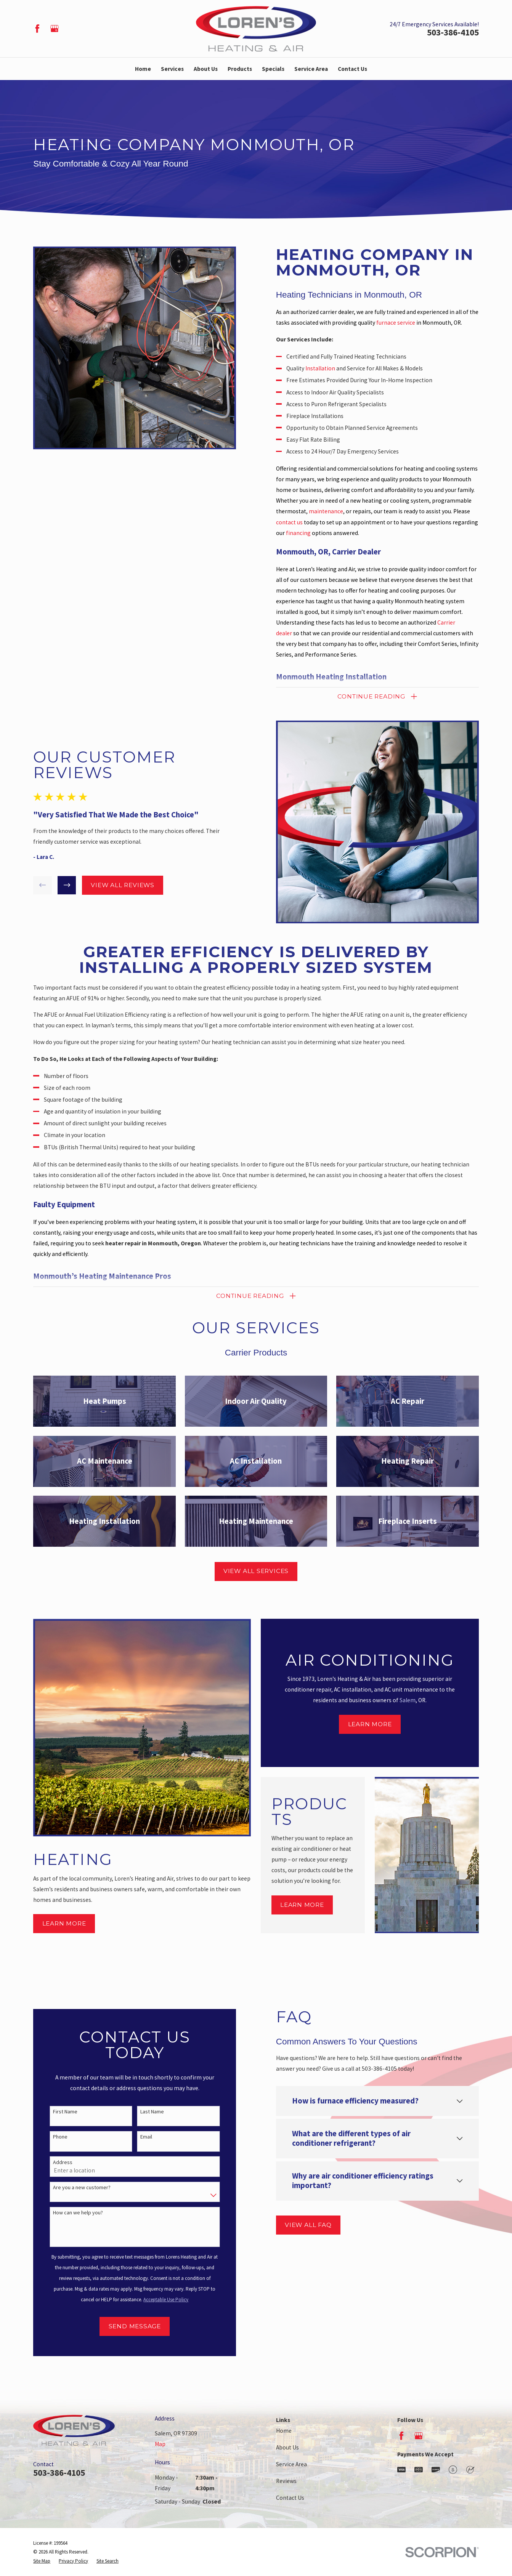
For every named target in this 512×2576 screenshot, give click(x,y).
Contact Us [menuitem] (352, 68)
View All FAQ (297, 2224)
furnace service (406, 322)
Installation (331, 368)
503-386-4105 (453, 32)
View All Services (256, 1571)
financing (309, 533)
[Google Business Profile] (54, 28)
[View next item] (56, 885)
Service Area (291, 2464)
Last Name (141, 2111)
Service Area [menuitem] (311, 68)
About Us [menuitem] (206, 68)
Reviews (286, 2481)
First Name (54, 2111)
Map (160, 2444)
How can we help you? (67, 2212)
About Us (287, 2447)
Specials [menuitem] (273, 68)
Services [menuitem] (172, 68)
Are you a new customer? (71, 2187)
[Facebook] (37, 28)
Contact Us (290, 2497)
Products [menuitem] (240, 68)
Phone (49, 2137)
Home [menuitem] (143, 68)
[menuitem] (41, 2561)
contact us (300, 522)
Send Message (124, 2326)
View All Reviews (111, 885)
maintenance (337, 511)
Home (284, 2430)
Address (51, 2162)
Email (135, 2137)
